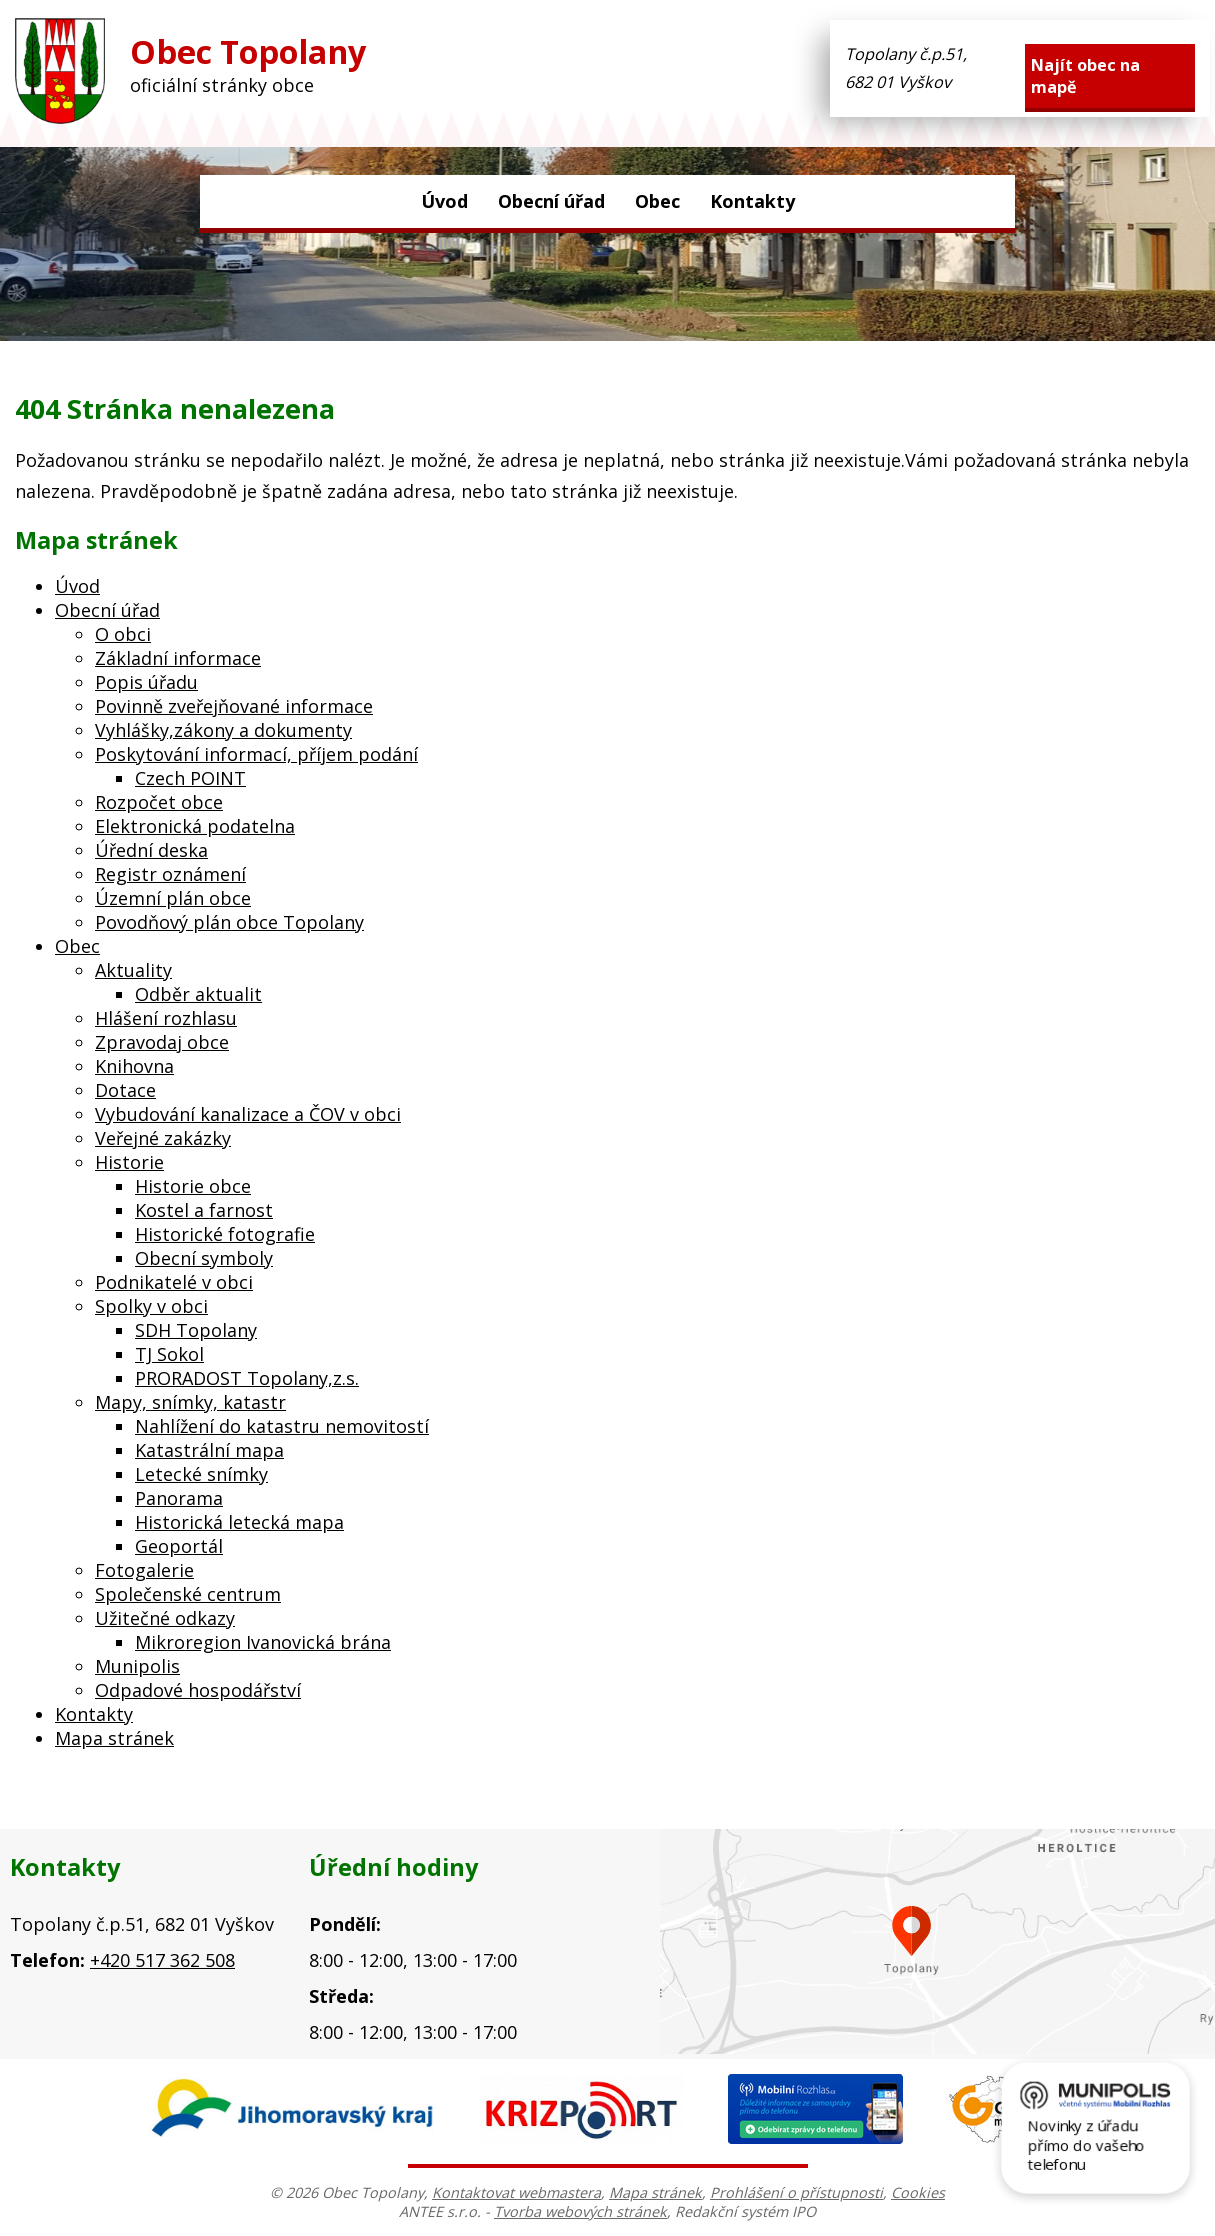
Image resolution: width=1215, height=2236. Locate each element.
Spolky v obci (151, 1306)
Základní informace (178, 658)
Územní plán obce (173, 898)
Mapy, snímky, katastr (190, 1402)
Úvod (444, 201)
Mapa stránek (114, 1738)
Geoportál (179, 1546)
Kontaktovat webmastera (516, 2192)
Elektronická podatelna (195, 826)
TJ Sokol (169, 1354)
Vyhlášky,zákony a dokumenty (223, 730)
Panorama (179, 1498)
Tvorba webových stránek (580, 2211)
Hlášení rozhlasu (166, 1018)
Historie (129, 1162)
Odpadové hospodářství (198, 1690)
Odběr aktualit (198, 994)
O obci (123, 634)
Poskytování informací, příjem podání (256, 754)
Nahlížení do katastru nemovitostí (282, 1426)
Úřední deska (151, 850)
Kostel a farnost (204, 1210)
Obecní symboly (204, 1258)
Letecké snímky (201, 1474)
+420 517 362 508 (162, 1960)
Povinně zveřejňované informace (234, 706)
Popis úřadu (146, 682)
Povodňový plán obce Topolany (229, 922)
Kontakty (752, 201)
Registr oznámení (170, 874)
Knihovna (134, 1066)
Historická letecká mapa (239, 1522)
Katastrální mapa (209, 1450)
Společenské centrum (188, 1594)
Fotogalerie (144, 1570)
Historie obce (193, 1186)
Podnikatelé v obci (174, 1282)
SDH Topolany (196, 1330)
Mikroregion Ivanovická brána (263, 1642)
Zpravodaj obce (162, 1042)
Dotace (125, 1090)
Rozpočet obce (159, 802)
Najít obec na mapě (1085, 76)
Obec (657, 201)
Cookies (918, 2192)
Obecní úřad (551, 201)
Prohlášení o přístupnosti (796, 2192)
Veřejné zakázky (163, 1138)
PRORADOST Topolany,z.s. (247, 1378)
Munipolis (137, 1666)
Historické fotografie (225, 1234)
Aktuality (133, 970)
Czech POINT (190, 778)
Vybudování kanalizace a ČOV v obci (248, 1114)
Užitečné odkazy (165, 1618)
